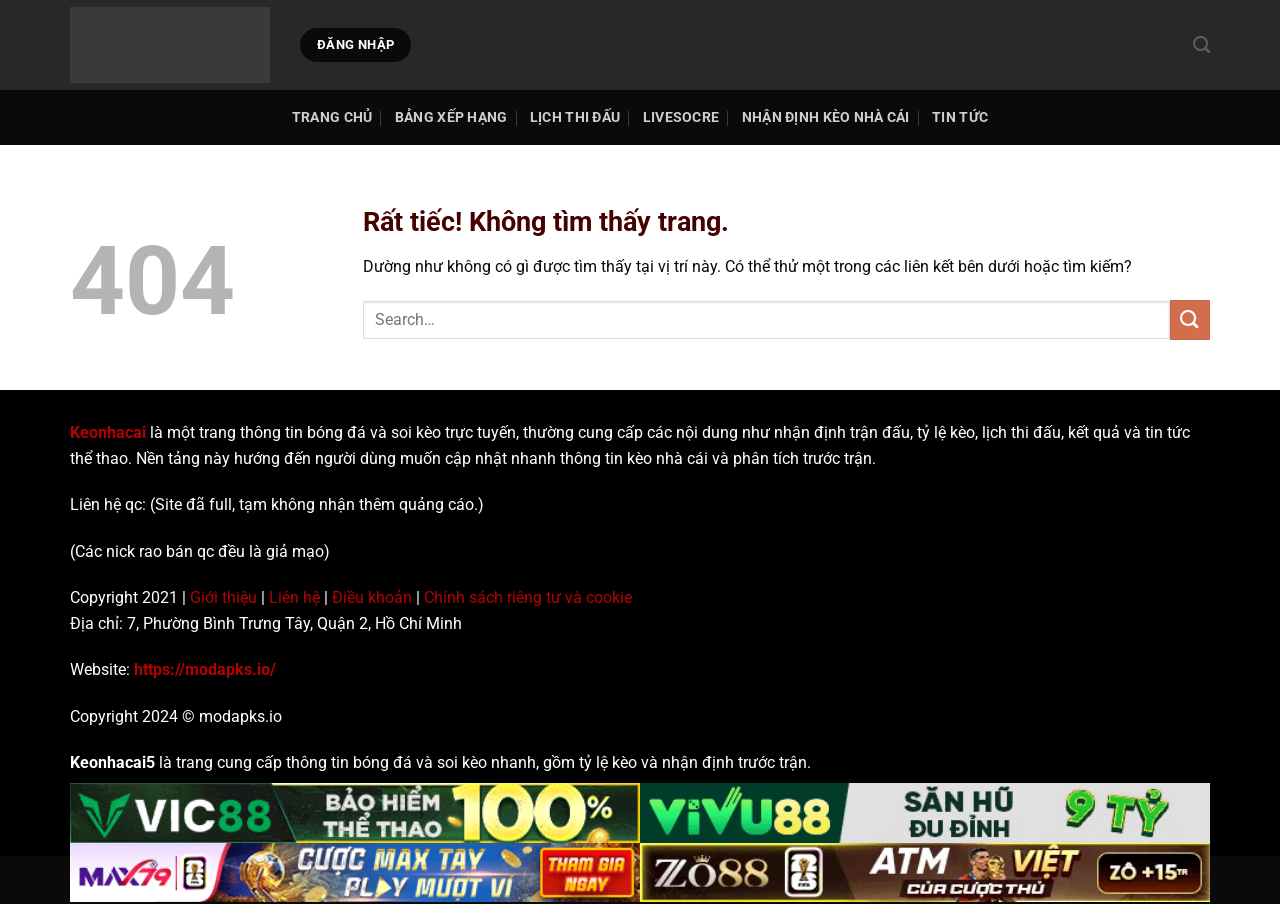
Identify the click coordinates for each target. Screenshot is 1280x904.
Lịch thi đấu (575, 117)
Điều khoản (372, 597)
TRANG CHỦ (332, 117)
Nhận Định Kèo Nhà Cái (826, 117)
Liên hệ (294, 597)
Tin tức (960, 117)
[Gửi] (1190, 319)
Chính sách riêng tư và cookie (528, 597)
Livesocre (681, 117)
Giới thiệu (223, 597)
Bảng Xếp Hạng (451, 117)
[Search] (1201, 45)
